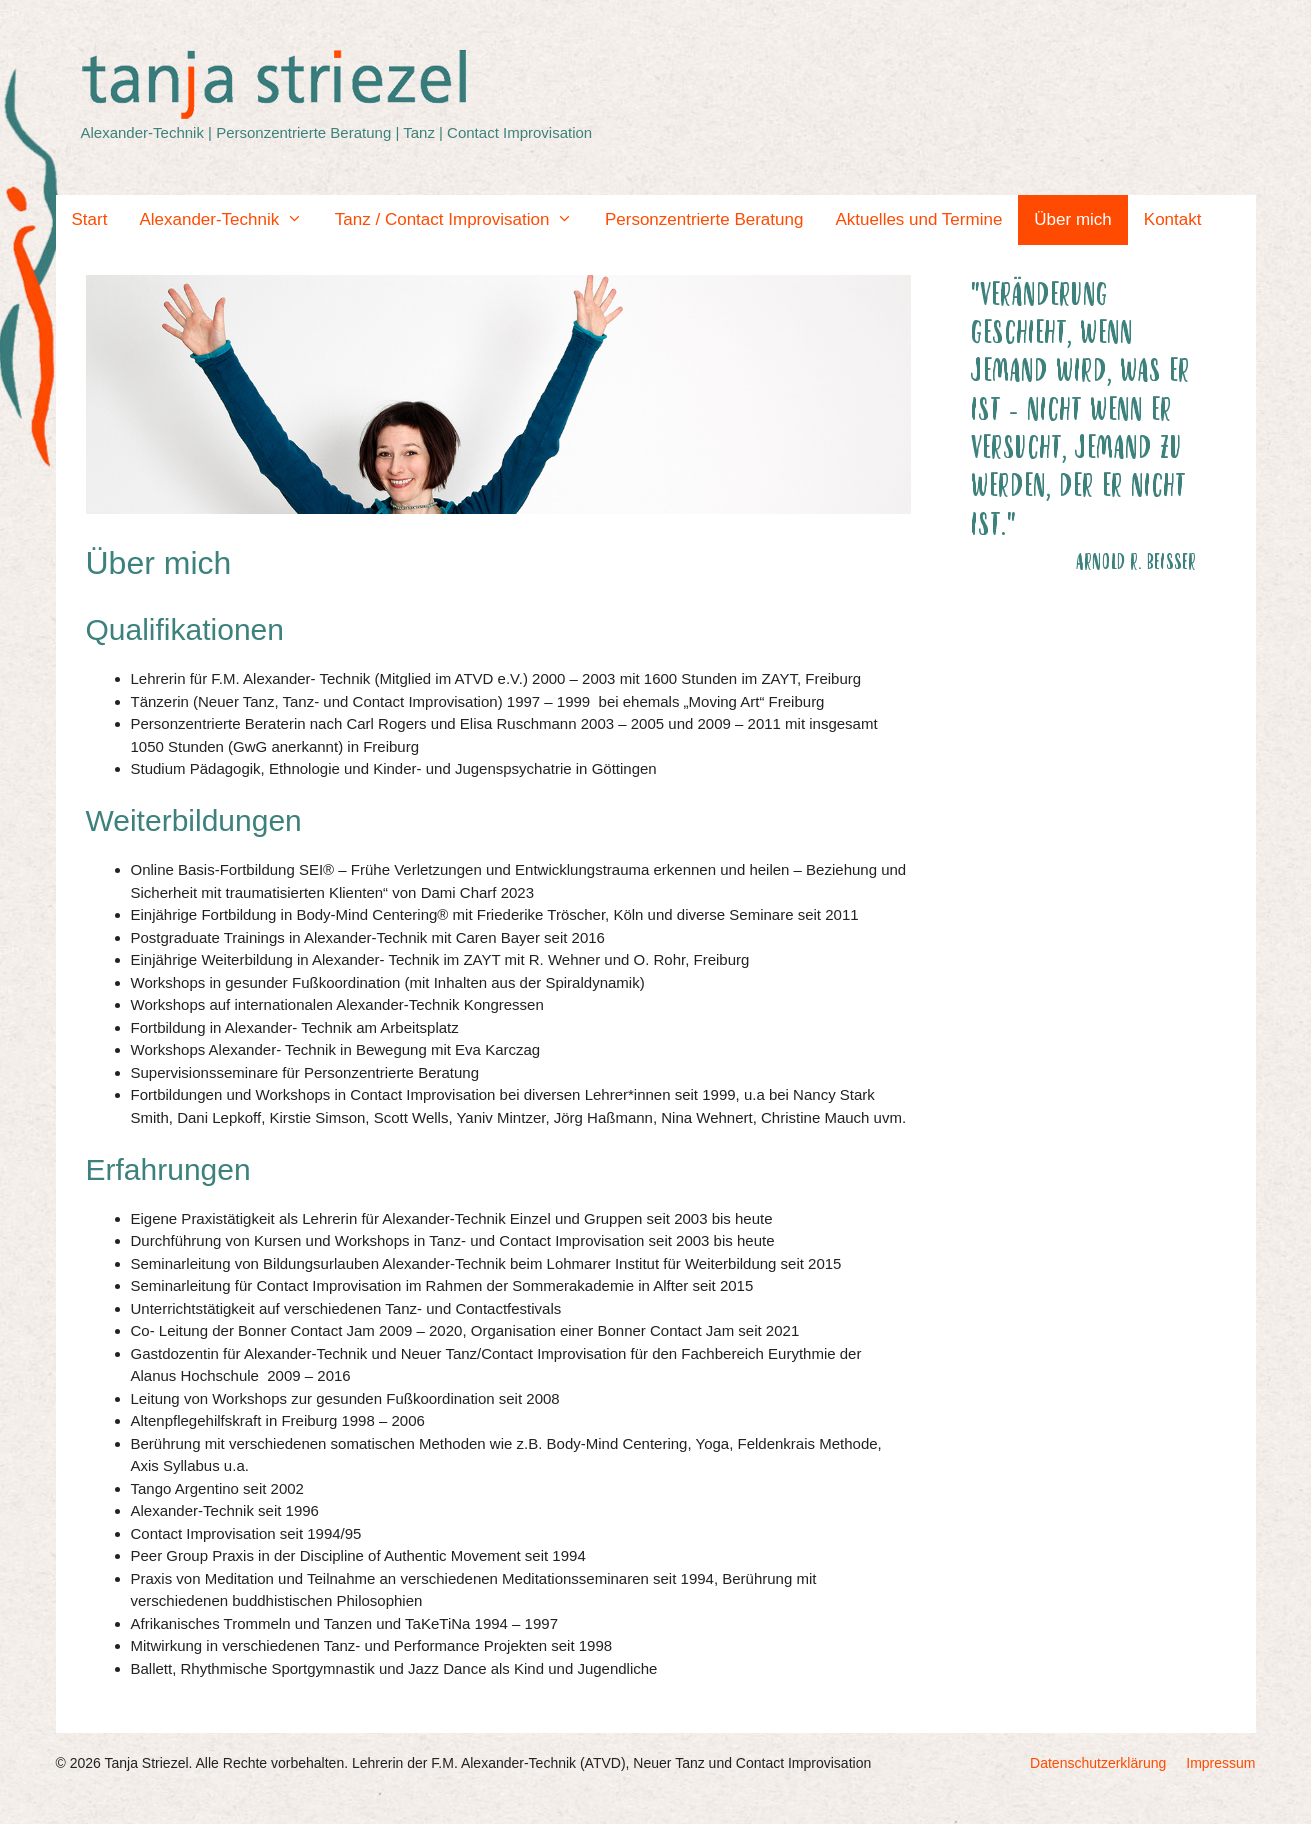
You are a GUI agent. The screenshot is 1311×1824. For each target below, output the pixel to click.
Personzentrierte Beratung (704, 219)
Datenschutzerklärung (1098, 1763)
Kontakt (1173, 219)
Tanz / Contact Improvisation (462, 220)
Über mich (1072, 219)
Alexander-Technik (228, 220)
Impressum (1220, 1763)
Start (90, 219)
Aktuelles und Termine (918, 219)
